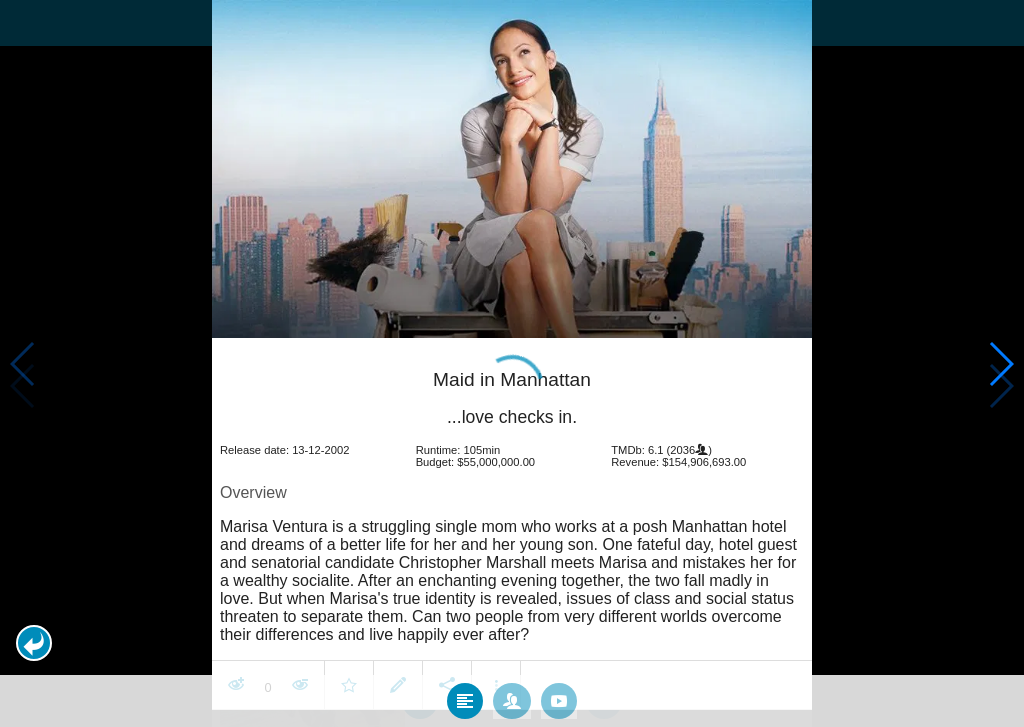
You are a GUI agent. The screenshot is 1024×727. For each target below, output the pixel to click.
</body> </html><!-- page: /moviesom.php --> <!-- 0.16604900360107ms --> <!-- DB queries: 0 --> (512, 363)
